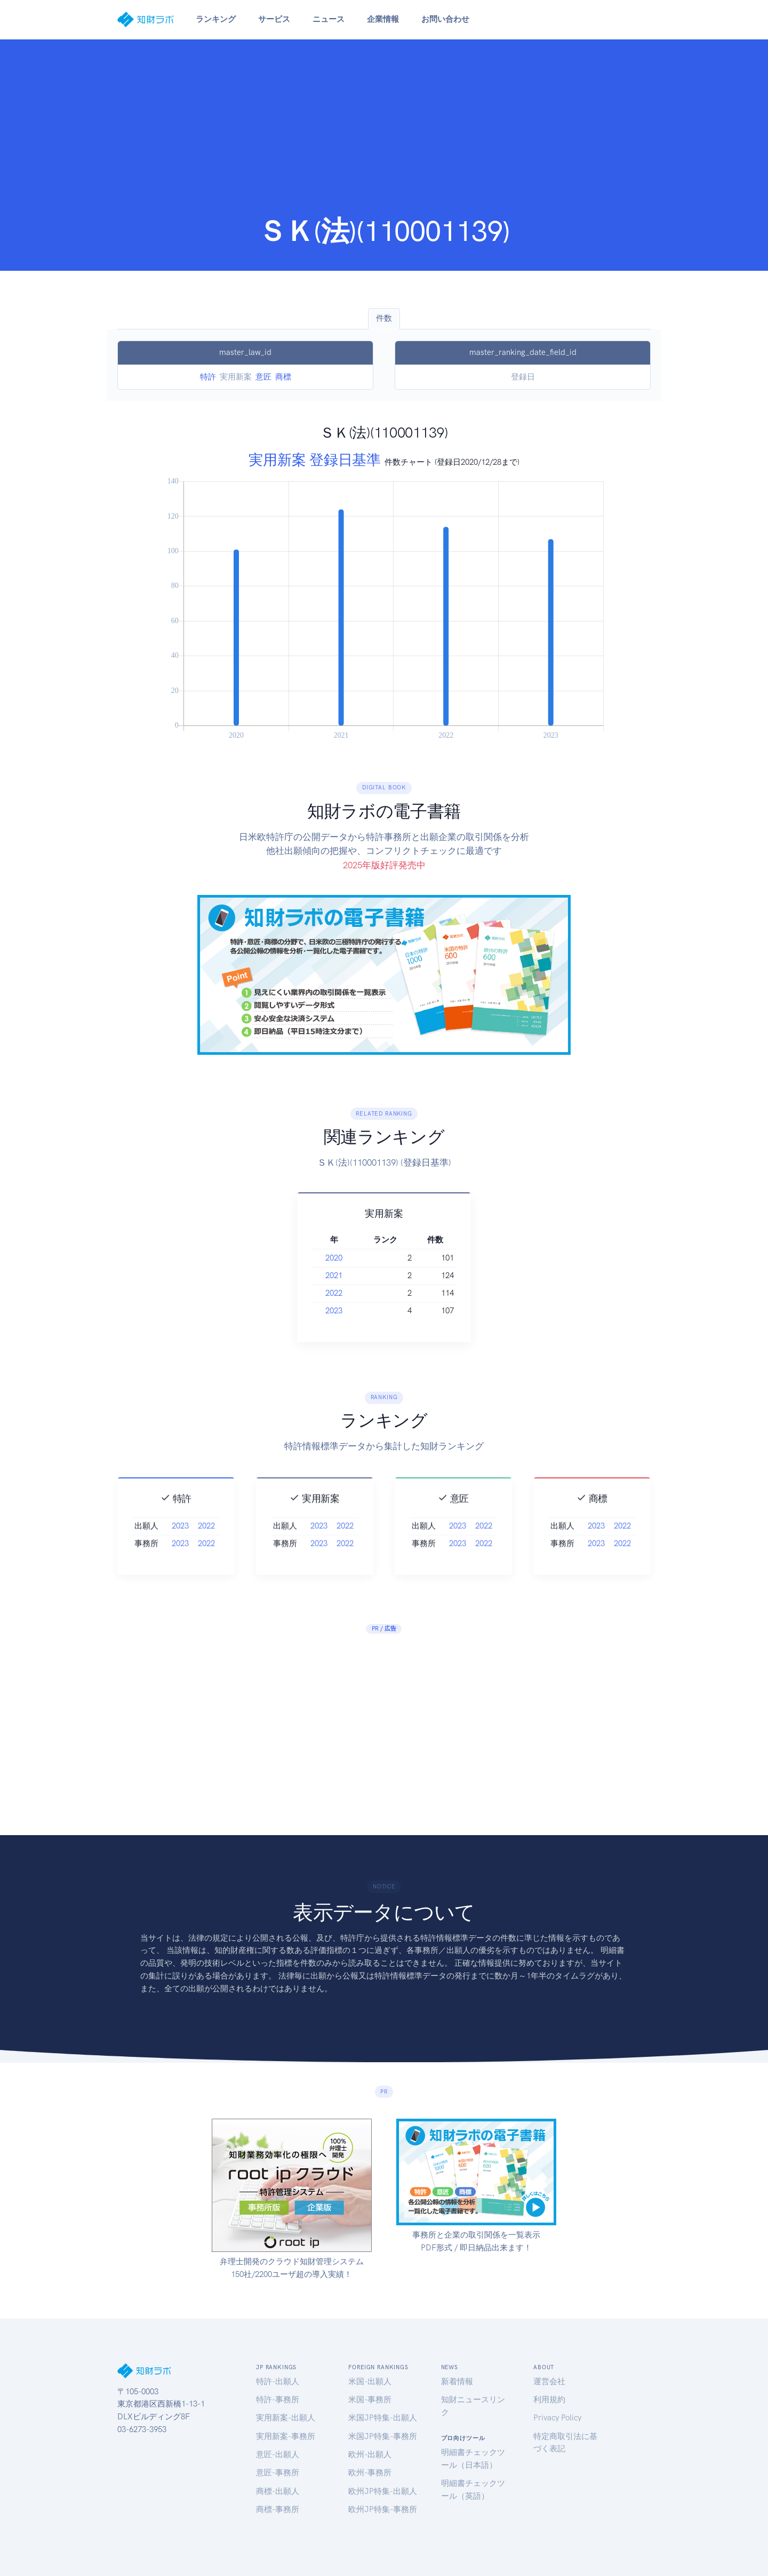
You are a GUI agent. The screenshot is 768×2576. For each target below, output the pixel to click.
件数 (384, 318)
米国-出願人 (369, 2381)
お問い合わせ (445, 19)
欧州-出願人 (369, 2454)
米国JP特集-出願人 (382, 2417)
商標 (283, 377)
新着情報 (457, 2381)
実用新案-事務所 (285, 2436)
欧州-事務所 (369, 2472)
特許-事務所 (277, 2399)
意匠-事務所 (277, 2472)
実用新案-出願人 (285, 2417)
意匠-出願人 (277, 2454)
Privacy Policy (557, 2417)
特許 (208, 377)
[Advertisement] (384, 134)
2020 (353, 1258)
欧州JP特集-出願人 (382, 2491)
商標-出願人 (277, 2491)
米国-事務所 (369, 2399)
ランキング (216, 19)
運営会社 (549, 2381)
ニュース (329, 19)
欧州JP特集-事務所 (382, 2509)
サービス (274, 19)
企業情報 (383, 19)
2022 (353, 1293)
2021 (353, 1275)
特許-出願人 (277, 2381)
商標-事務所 (277, 2509)
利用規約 (549, 2399)
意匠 (263, 377)
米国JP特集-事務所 (382, 2436)
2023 (353, 1310)
